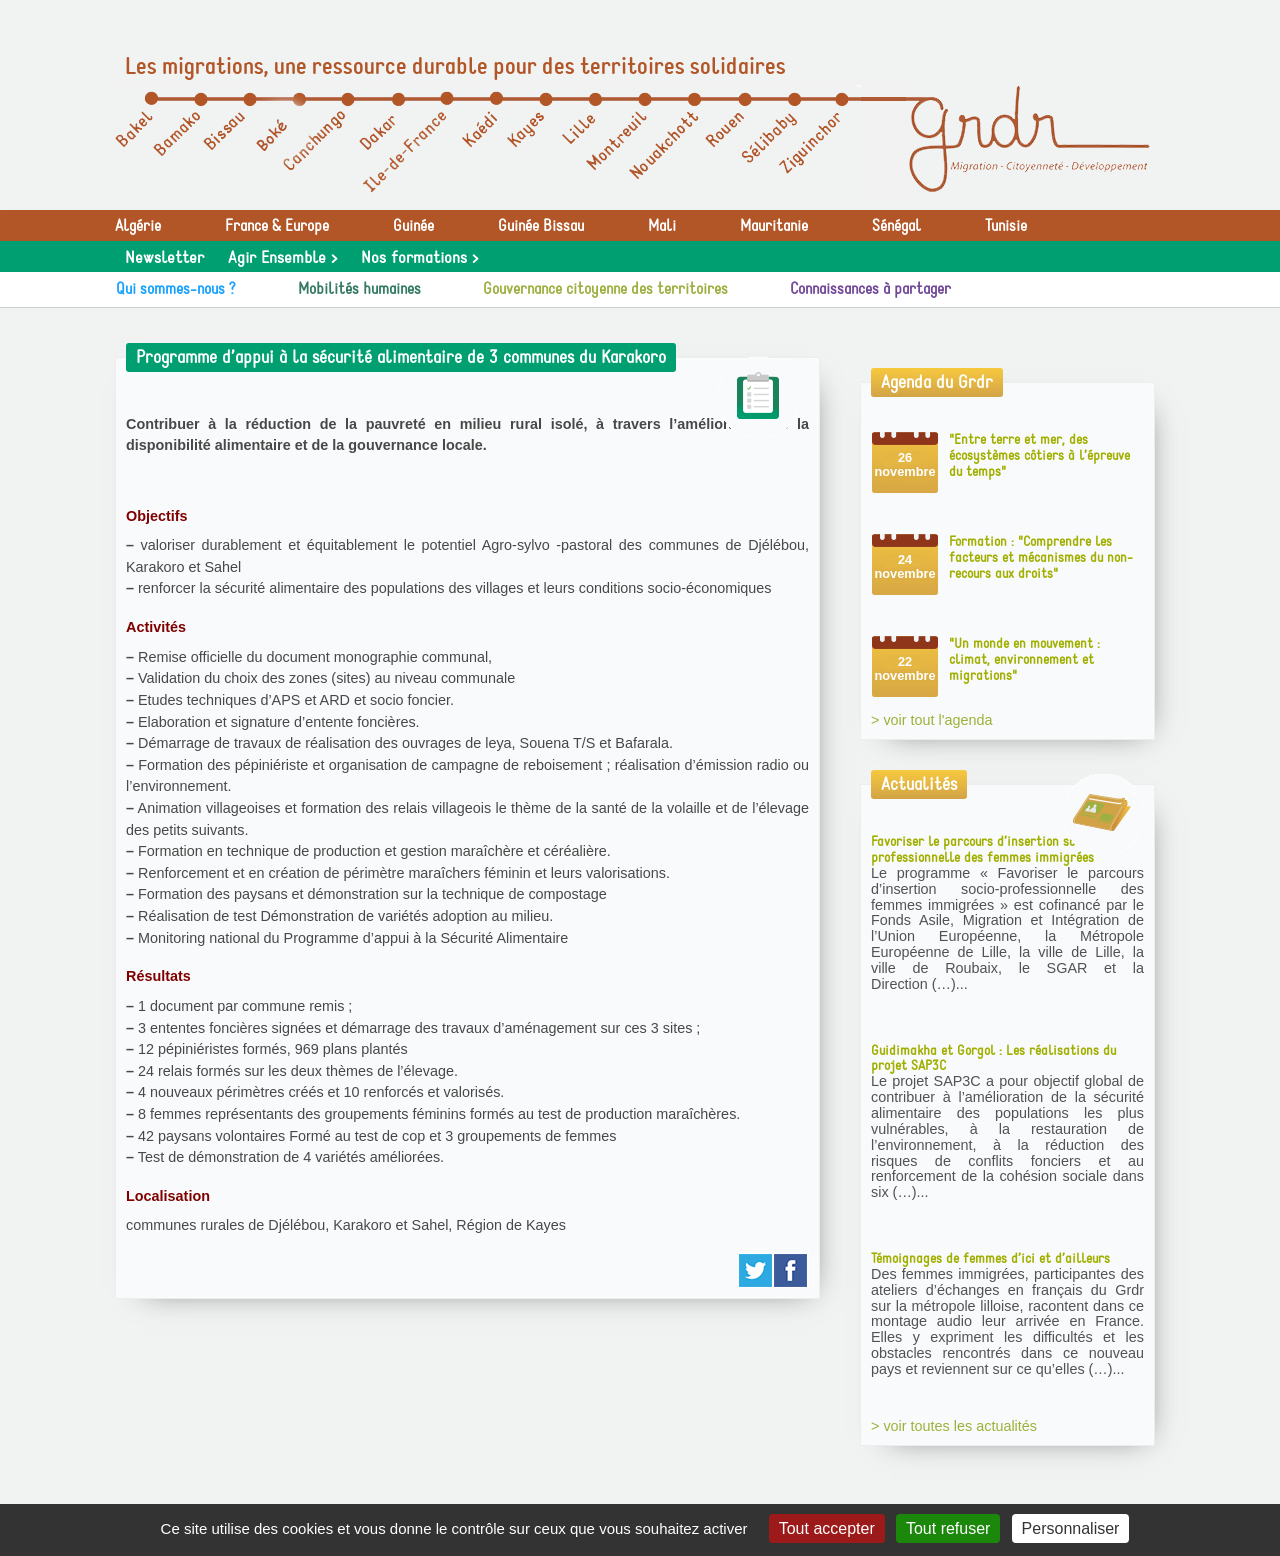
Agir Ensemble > (282, 258)
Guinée (413, 226)
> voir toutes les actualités (954, 1426)
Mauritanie (774, 226)
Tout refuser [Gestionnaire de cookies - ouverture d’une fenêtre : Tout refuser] (948, 1528)
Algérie (138, 226)
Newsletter (164, 258)
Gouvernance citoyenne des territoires (605, 289)
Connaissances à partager (870, 289)
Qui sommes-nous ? (176, 289)
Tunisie (1006, 226)
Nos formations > (419, 258)
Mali (662, 226)
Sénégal (896, 226)
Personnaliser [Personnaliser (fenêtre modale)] (1071, 1528)
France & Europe (277, 226)
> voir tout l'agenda (932, 720)
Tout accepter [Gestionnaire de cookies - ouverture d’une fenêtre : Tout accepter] (827, 1528)
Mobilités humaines (359, 289)
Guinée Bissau (541, 226)
